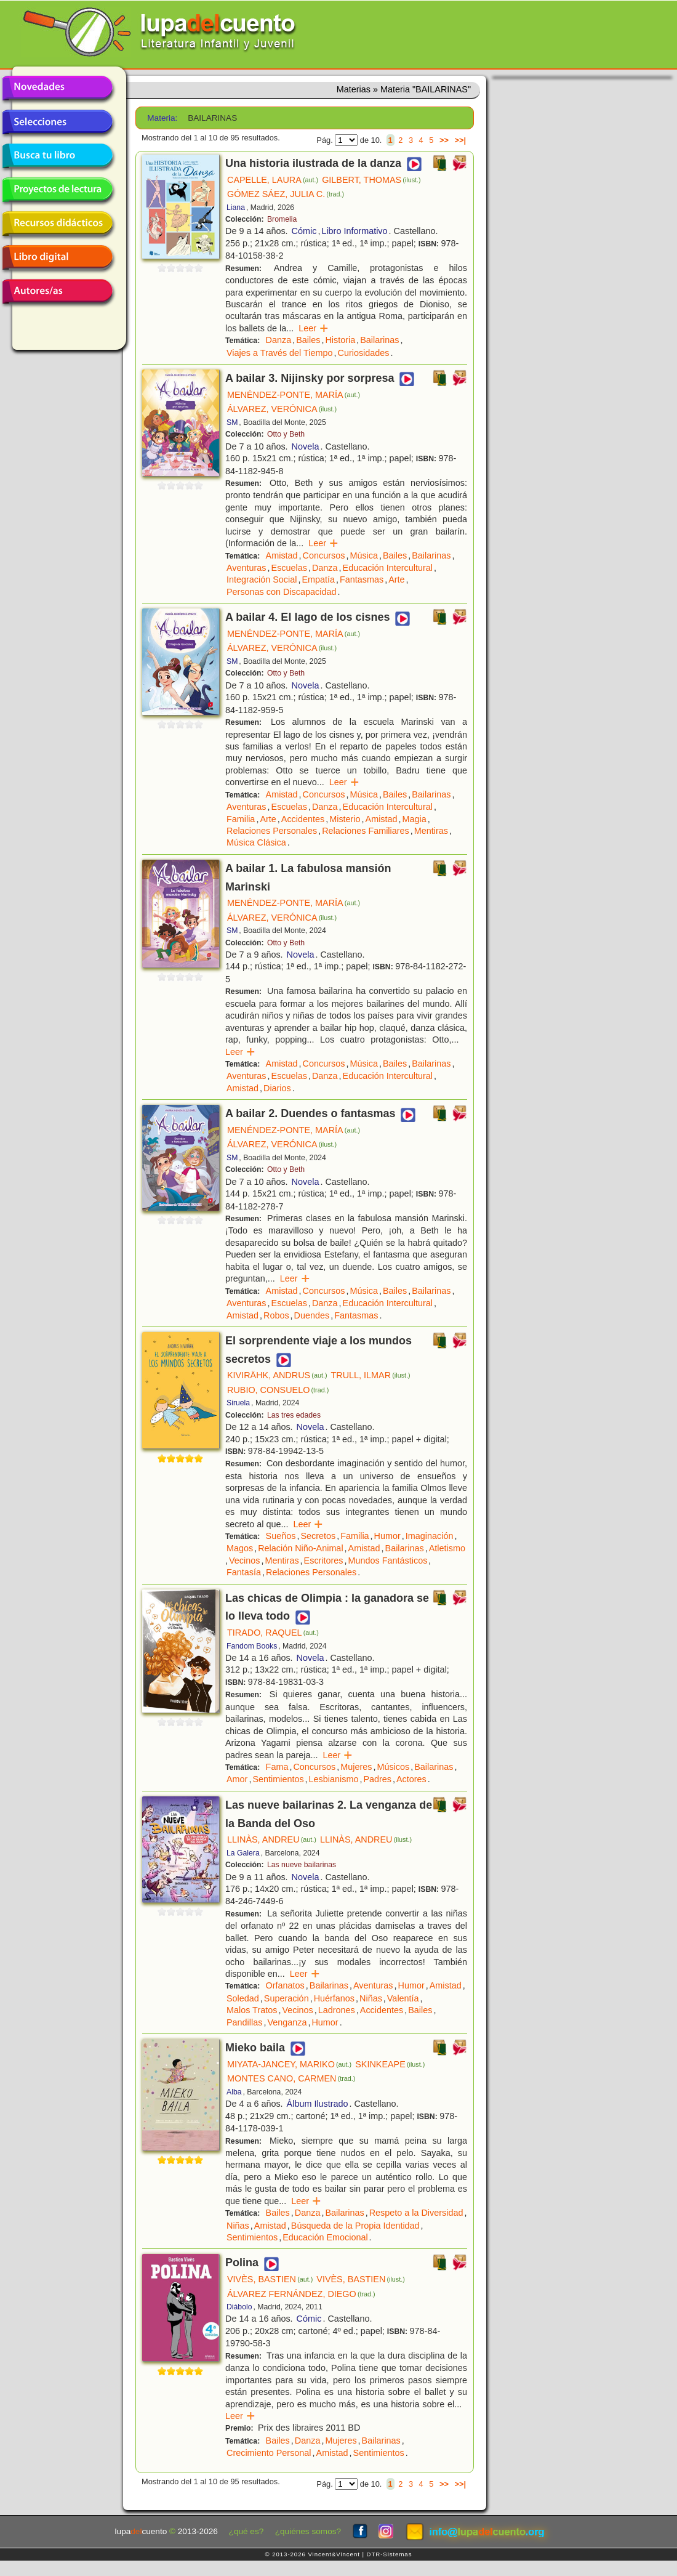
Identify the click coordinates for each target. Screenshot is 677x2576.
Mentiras (431, 831)
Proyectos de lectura (57, 189)
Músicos (393, 1767)
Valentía (403, 1998)
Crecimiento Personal (268, 2453)
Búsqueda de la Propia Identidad (355, 2226)
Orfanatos (285, 1985)
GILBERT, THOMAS (371, 180)
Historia (340, 340)
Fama (277, 1767)
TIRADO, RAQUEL (273, 1632)
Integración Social (261, 579)
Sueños (281, 1536)
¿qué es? (246, 2531)
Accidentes (302, 819)
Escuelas (289, 568)
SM (232, 422)
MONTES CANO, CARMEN (291, 2078)
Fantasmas (361, 579)
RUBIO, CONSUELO (278, 1390)
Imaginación (430, 1536)
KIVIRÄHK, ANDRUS (277, 1375)
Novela (305, 446)
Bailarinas (379, 340)
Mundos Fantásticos (388, 1560)
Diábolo (239, 2307)
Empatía (318, 579)
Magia (415, 819)
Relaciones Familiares (365, 831)
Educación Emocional (324, 2237)
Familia (240, 819)
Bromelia (282, 219)
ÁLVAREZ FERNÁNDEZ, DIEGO (301, 2294)
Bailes (308, 340)
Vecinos (244, 1560)
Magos (239, 1548)
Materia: (162, 118)
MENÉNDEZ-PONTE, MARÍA (293, 395)
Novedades (57, 88)
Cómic (304, 231)
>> (444, 140)
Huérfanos (334, 1998)
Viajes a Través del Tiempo (279, 353)
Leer (313, 328)
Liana (235, 207)
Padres (377, 1779)
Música (364, 555)
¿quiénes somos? (308, 2531)
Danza (279, 340)
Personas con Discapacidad (281, 592)
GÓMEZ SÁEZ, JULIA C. (285, 194)
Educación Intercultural (388, 568)
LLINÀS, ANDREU (271, 1839)
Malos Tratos (251, 2010)
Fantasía (243, 1572)
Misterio (344, 819)
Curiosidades (364, 353)
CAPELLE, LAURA (272, 180)
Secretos (317, 1536)
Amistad (282, 555)
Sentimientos (277, 1779)
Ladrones (336, 2010)
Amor (236, 1779)
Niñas (370, 1998)
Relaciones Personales (271, 831)
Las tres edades (294, 1415)
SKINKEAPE (390, 2064)
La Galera (243, 1853)
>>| (460, 140)
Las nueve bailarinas (301, 1864)
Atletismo (447, 1548)
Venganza (286, 2022)
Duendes (312, 1315)
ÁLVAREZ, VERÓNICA (282, 409)
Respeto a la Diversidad (416, 2213)
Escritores (323, 1560)
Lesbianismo (334, 1779)
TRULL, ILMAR (371, 1375)
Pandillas (244, 2022)
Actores (411, 1779)
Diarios (277, 1088)
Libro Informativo (354, 231)
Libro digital (57, 257)
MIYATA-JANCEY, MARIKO (289, 2064)
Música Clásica (256, 842)
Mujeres (356, 1767)
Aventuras (246, 568)
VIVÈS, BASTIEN (270, 2279)
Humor (387, 1536)
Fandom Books (251, 1646)
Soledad (242, 1998)
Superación (286, 1998)
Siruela (238, 1403)
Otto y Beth (286, 434)
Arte (396, 579)
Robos (276, 1315)
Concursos (324, 555)
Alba (234, 2092)
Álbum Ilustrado (317, 2104)
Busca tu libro (57, 155)
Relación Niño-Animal (300, 1548)
